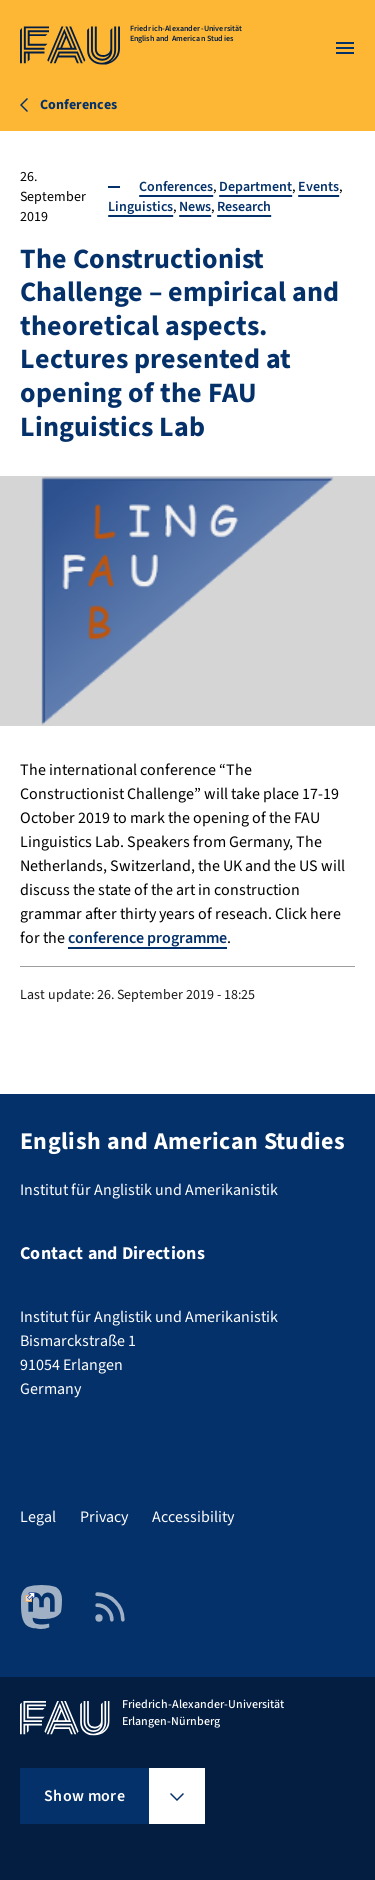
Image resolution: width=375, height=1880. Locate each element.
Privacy (104, 1517)
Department (255, 187)
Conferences (176, 187)
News (195, 207)
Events (318, 187)
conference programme (147, 938)
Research (244, 207)
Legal (38, 1517)
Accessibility (193, 1517)
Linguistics (140, 207)
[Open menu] (345, 48)
